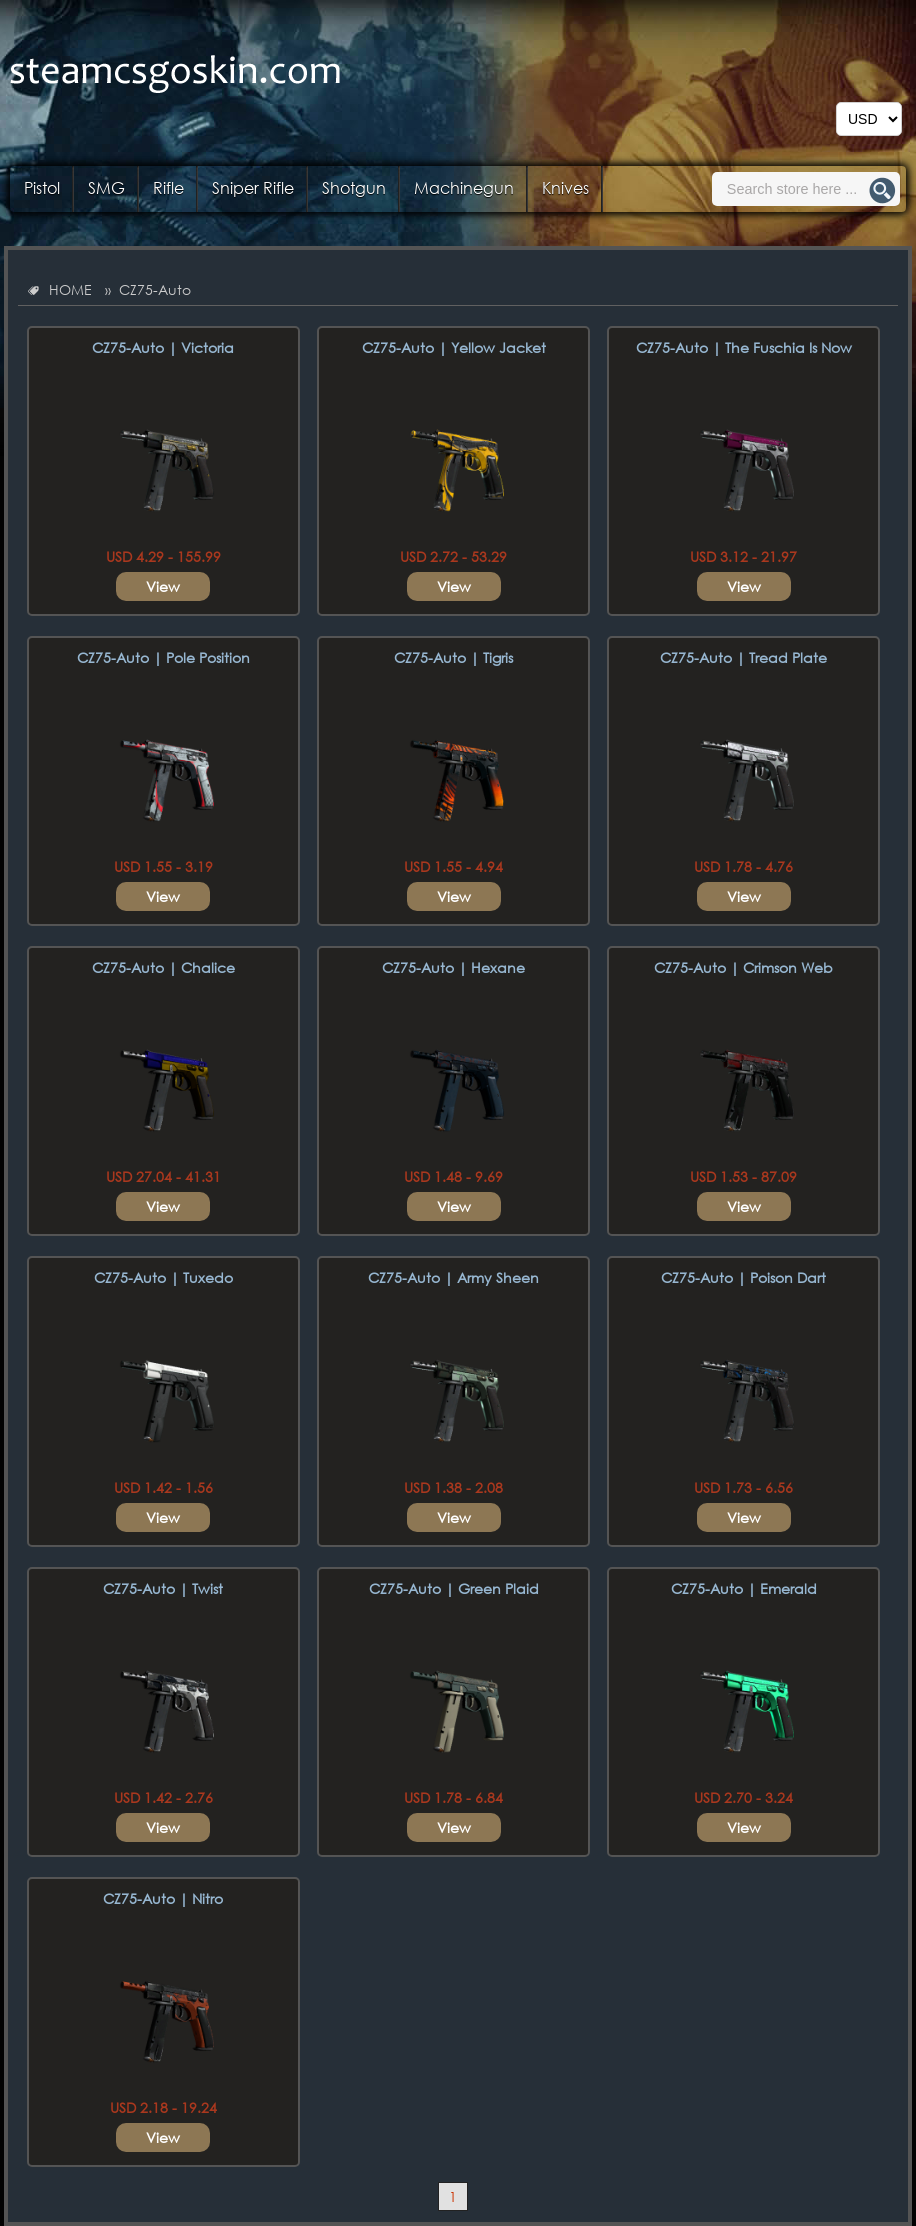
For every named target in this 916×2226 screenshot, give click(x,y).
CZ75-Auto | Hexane (453, 967)
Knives (565, 187)
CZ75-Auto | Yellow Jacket (454, 347)
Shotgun (354, 187)
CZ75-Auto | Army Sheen (453, 1277)
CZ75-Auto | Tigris (453, 657)
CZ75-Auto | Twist (163, 1588)
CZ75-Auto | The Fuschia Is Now (744, 347)
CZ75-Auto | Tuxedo (163, 1277)
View (163, 586)
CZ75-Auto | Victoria (163, 347)
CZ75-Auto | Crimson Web (743, 967)
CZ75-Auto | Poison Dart (743, 1277)
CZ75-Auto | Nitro (163, 1898)
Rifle (168, 187)
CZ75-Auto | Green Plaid (454, 1588)
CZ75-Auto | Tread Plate (743, 657)
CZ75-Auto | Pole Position (163, 657)
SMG (106, 187)
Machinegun (464, 187)
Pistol (42, 187)
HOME (70, 289)
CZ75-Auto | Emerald (744, 1588)
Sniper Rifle (253, 187)
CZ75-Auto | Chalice (163, 967)
